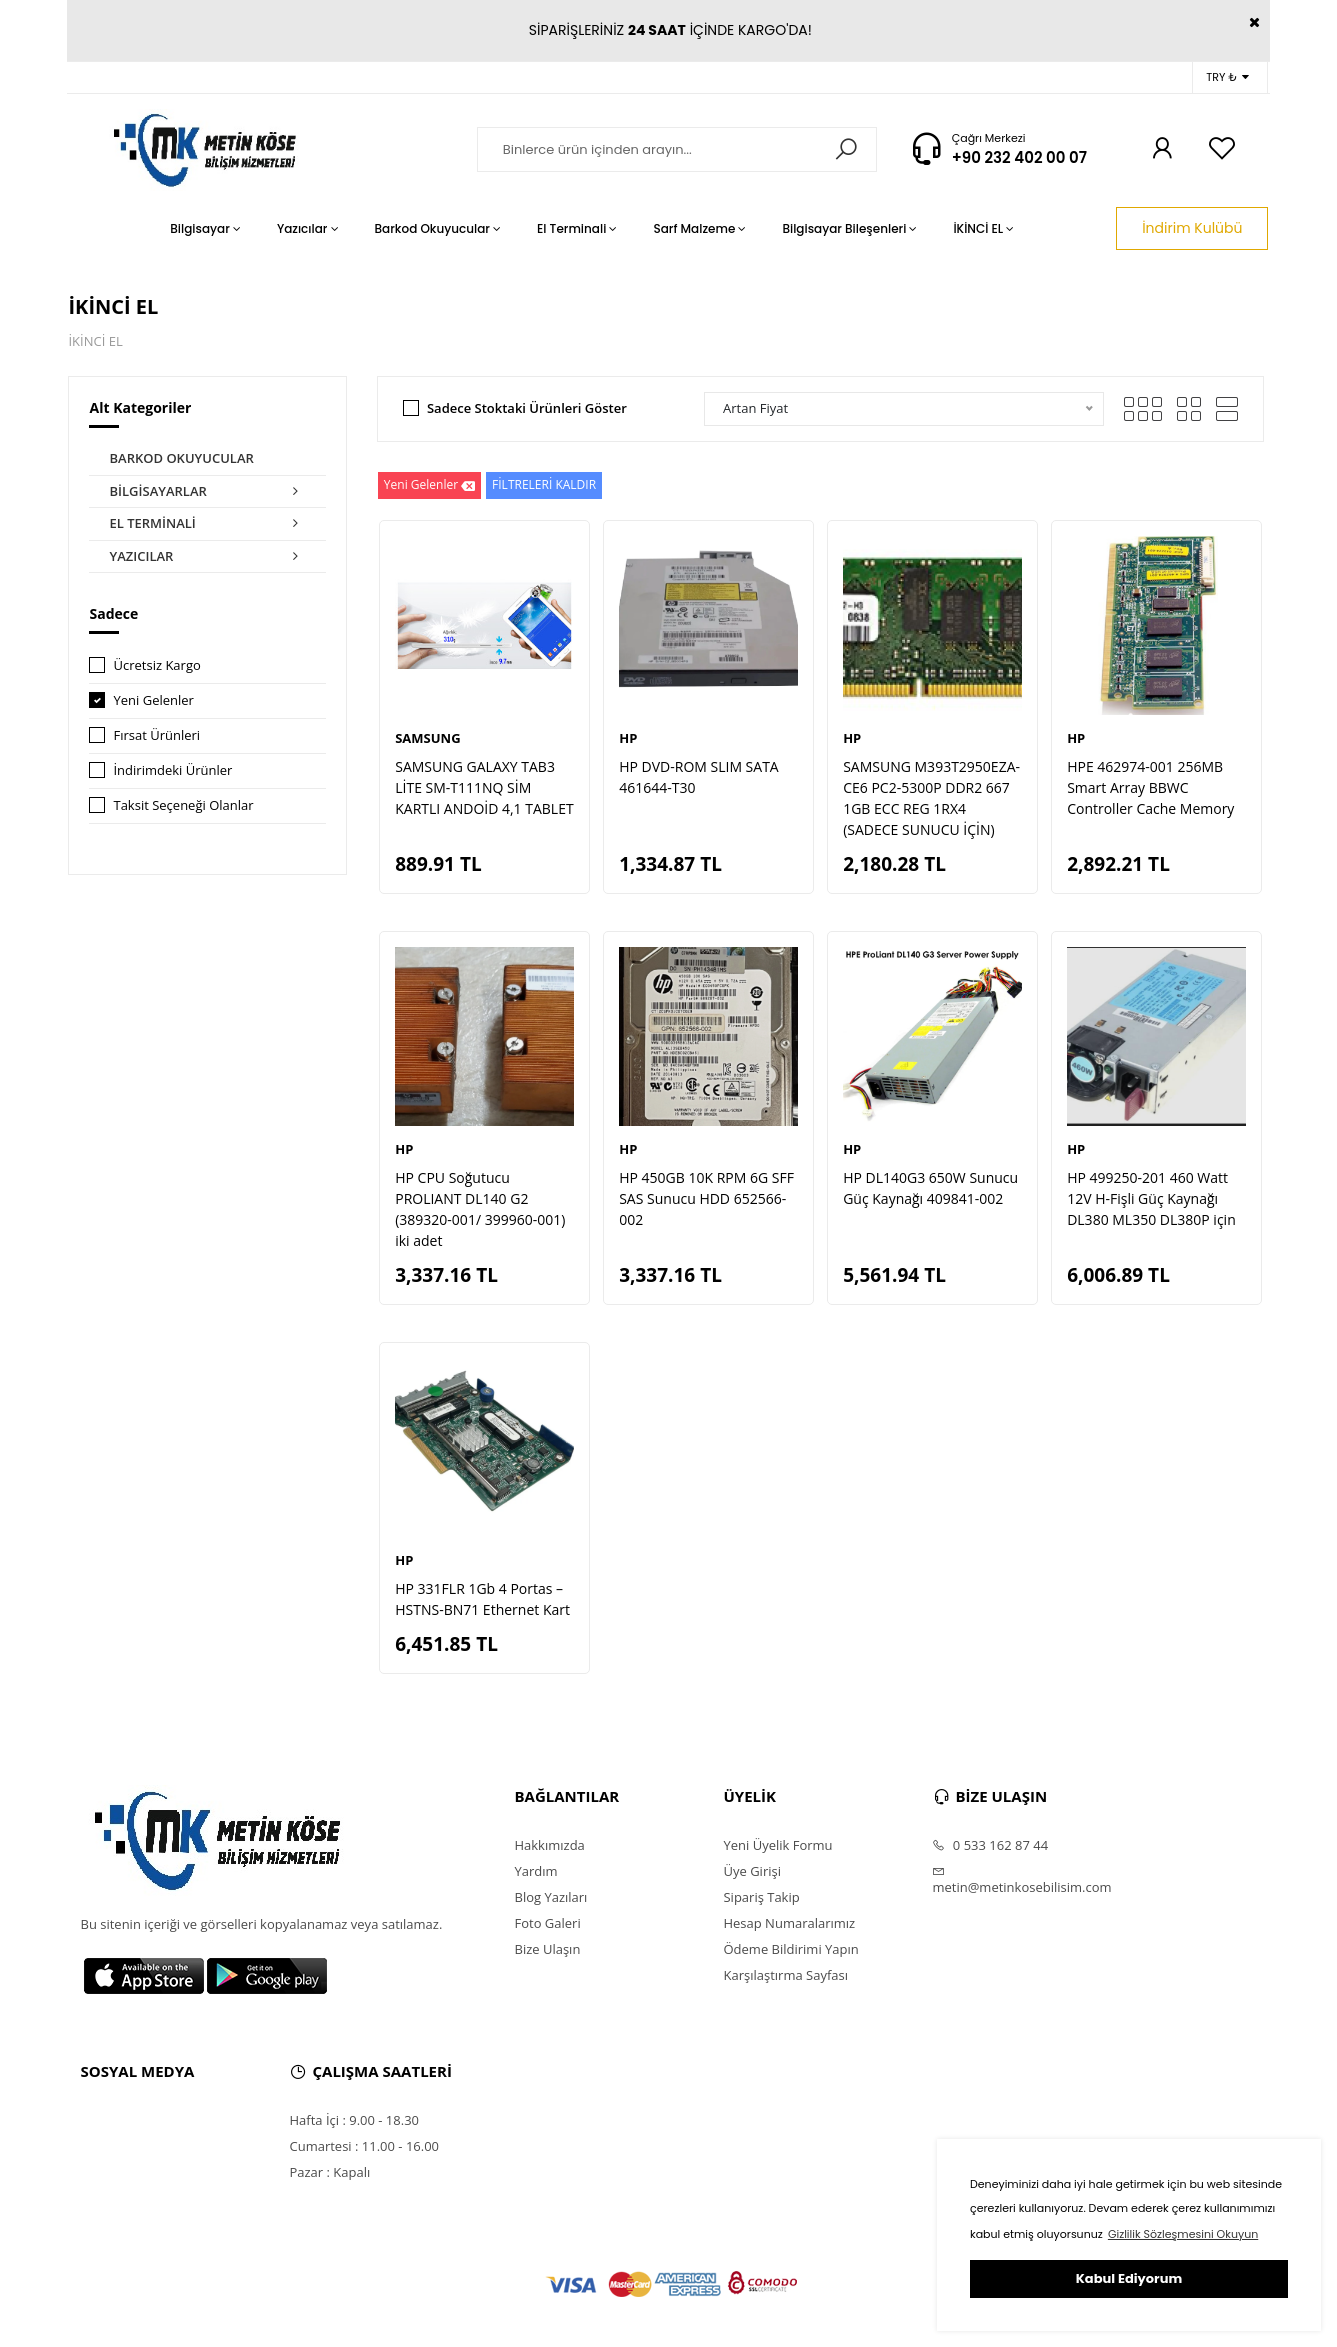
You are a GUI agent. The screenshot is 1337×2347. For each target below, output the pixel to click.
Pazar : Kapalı (329, 2172)
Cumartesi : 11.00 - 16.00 (364, 2146)
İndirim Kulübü (1192, 228)
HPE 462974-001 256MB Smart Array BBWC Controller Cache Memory (1150, 787)
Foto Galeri (547, 1923)
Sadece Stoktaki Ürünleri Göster (527, 408)
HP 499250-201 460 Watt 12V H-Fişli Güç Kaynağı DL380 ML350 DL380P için (1151, 1198)
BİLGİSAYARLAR (207, 492)
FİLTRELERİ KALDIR (544, 484)
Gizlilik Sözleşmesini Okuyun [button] (1183, 2234)
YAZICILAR (207, 557)
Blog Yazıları (550, 1897)
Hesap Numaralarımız (789, 1923)
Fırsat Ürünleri (156, 735)
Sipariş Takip (761, 1897)
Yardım (535, 1871)
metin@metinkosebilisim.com (1021, 1880)
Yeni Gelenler (153, 700)
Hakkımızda (549, 1845)
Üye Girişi (751, 1871)
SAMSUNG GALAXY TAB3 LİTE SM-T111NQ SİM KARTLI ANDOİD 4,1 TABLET (484, 787)
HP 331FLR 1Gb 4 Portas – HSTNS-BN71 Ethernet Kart (482, 1599)
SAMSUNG (427, 738)
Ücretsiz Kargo (156, 665)
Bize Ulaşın (547, 1949)
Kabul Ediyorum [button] (1129, 2278)
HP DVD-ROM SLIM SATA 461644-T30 (699, 777)
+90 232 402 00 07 (1019, 157)
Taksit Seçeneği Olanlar (183, 805)
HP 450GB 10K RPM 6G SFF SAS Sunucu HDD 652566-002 (706, 1198)
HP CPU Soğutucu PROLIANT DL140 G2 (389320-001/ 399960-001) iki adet (480, 1209)
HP (628, 738)
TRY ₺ (1227, 77)
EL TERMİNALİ (207, 524)
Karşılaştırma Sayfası (785, 1975)
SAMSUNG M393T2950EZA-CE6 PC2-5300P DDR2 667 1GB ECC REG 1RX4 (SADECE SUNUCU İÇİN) (931, 798)
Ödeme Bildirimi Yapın (790, 1949)
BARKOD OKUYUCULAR (181, 458)
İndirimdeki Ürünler (172, 770)
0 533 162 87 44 (990, 1845)
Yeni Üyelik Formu (777, 1845)
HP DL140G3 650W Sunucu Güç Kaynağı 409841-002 (930, 1188)
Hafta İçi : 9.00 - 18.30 (354, 2120)
